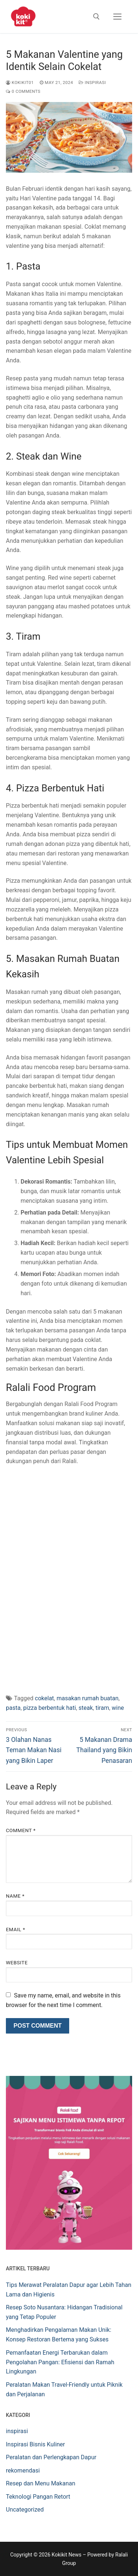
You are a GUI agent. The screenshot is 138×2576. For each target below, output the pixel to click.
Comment (21, 1830)
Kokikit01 (20, 82)
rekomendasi (23, 2470)
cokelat (44, 1698)
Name (15, 1896)
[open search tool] (96, 16)
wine (118, 1707)
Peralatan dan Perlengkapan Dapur (51, 2457)
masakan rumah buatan (87, 1698)
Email (15, 1929)
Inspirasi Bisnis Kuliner (35, 2444)
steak (86, 1707)
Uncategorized (25, 2509)
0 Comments (23, 91)
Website (17, 1962)
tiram (102, 1707)
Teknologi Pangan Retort (38, 2496)
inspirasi (92, 82)
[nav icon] (117, 16)
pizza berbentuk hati (49, 1707)
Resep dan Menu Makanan (40, 2483)
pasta (13, 1707)
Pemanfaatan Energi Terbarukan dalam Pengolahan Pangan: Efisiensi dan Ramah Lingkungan (60, 2362)
